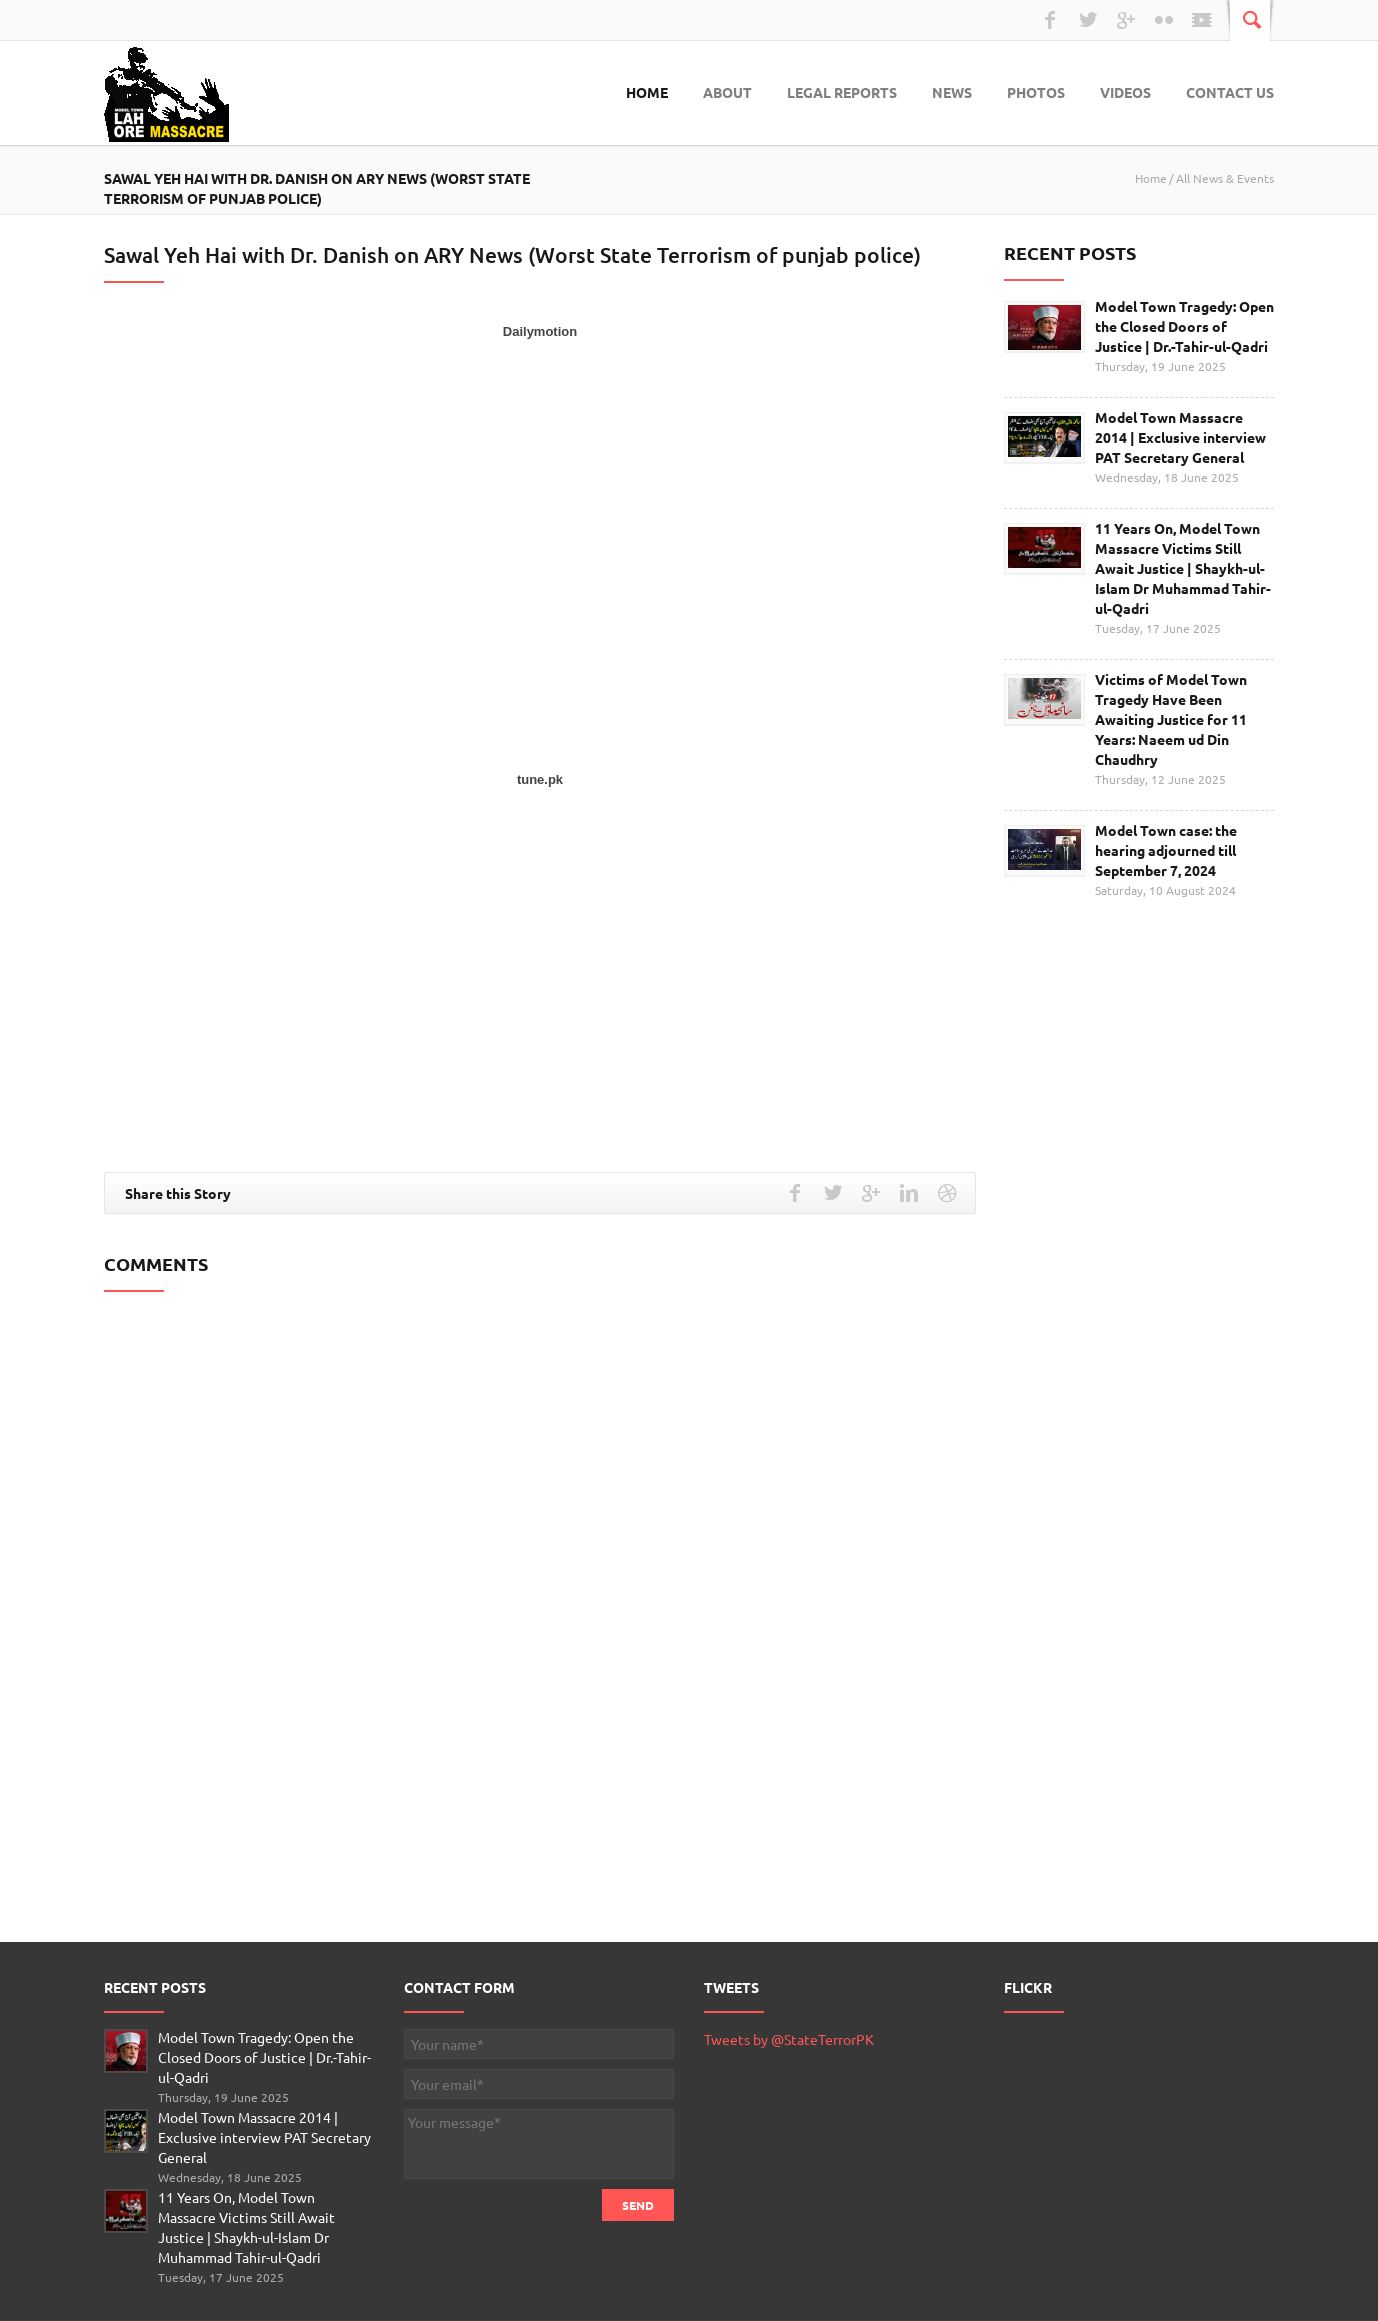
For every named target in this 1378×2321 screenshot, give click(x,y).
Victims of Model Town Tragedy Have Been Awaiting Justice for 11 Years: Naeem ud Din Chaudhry (1171, 719)
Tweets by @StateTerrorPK (789, 2039)
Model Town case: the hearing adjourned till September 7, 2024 (1166, 850)
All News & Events (1225, 178)
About (727, 92)
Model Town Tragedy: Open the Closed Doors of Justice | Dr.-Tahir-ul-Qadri (1184, 326)
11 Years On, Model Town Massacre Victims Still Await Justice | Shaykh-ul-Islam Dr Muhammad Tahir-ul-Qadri (1183, 568)
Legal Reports (842, 92)
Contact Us (1230, 92)
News (952, 92)
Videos (1125, 92)
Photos (1036, 92)
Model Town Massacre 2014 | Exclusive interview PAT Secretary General (1180, 437)
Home (647, 92)
